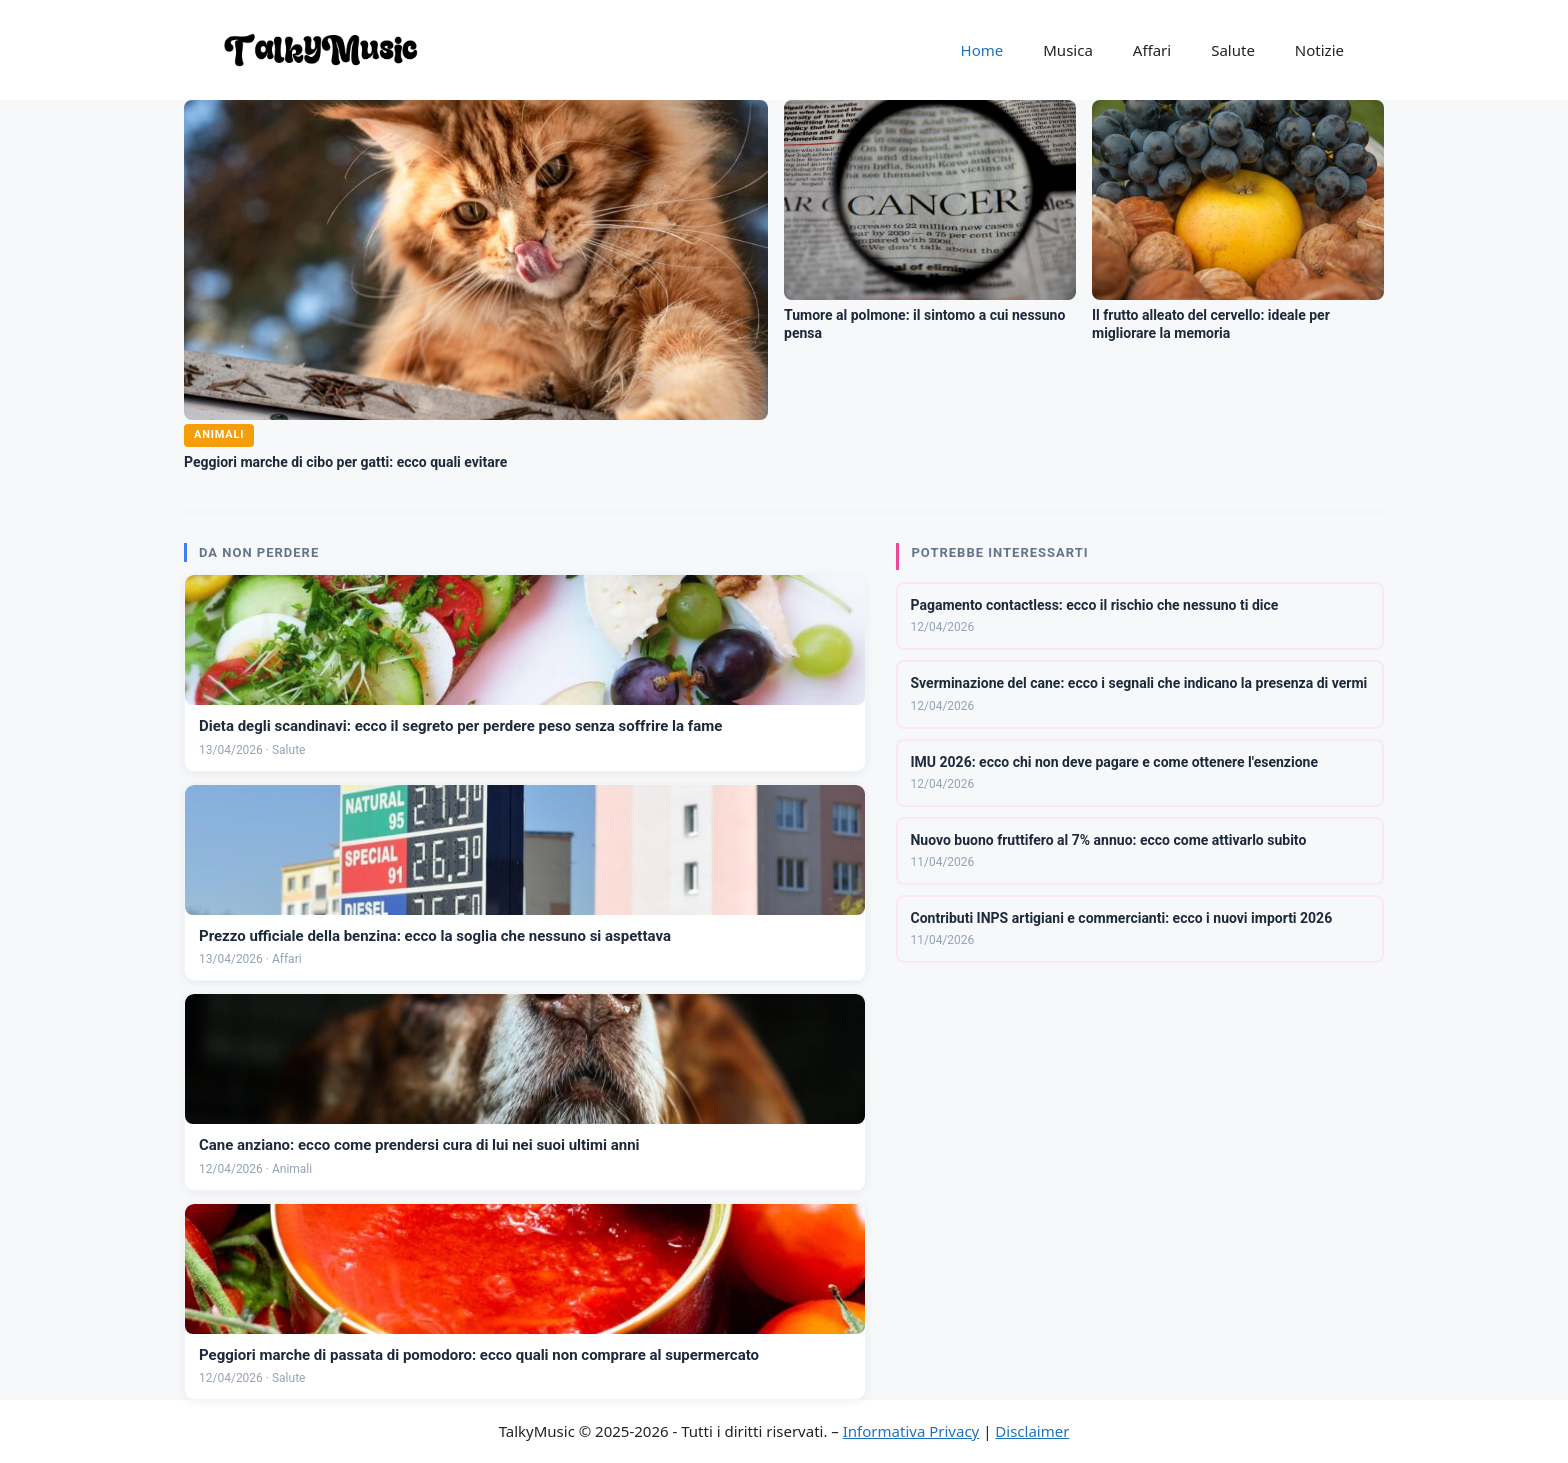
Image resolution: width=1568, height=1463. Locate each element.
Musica (1068, 50)
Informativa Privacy (911, 1431)
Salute (1233, 50)
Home (982, 50)
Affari (1152, 50)
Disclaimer (1032, 1431)
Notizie (1319, 50)
